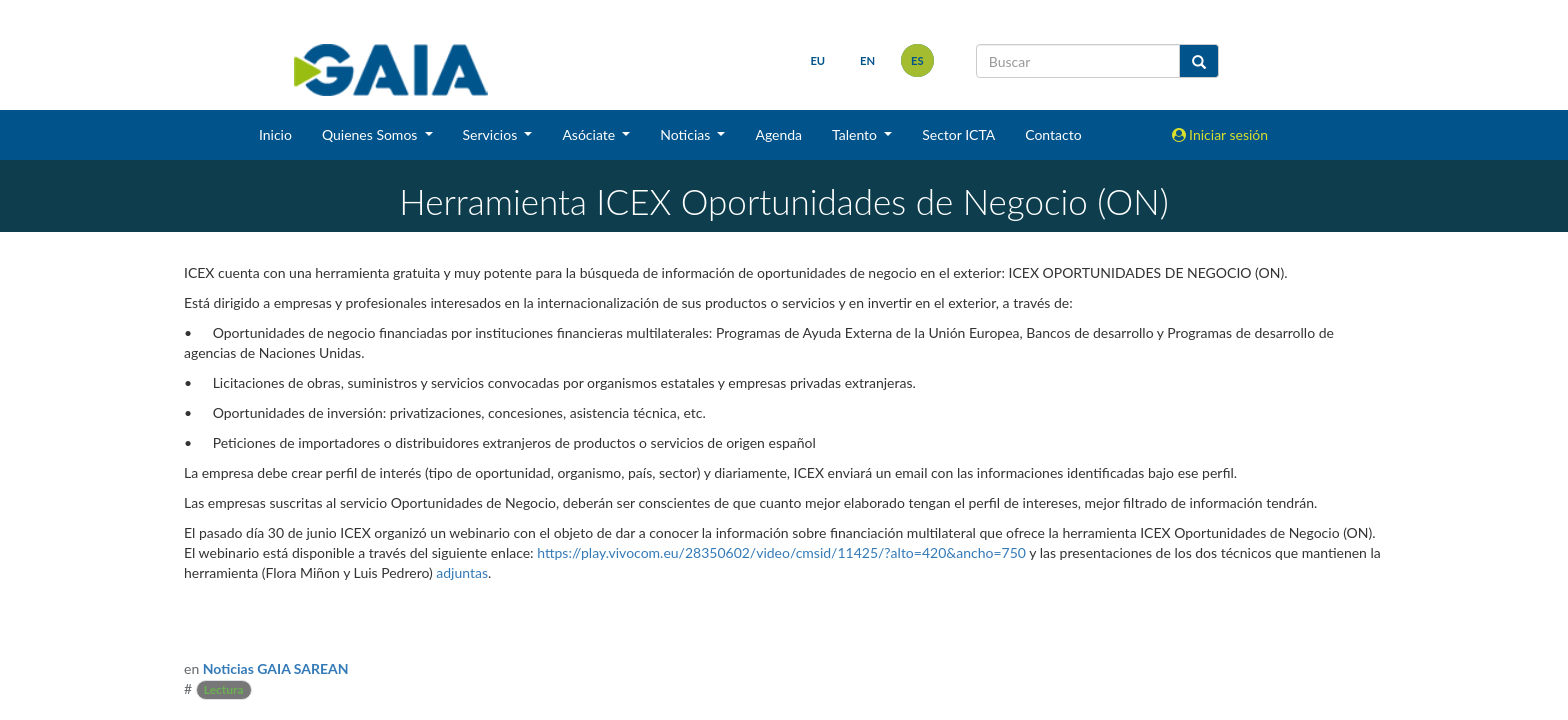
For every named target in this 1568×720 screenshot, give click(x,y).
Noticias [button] (687, 134)
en (867, 60)
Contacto (1053, 134)
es (917, 60)
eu (817, 60)
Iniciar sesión (1220, 134)
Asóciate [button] (590, 134)
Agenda (778, 134)
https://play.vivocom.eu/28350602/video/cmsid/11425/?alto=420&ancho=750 (781, 552)
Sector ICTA (958, 134)
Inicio (275, 134)
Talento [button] (856, 134)
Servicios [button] (492, 134)
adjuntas (462, 572)
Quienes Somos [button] (371, 134)
